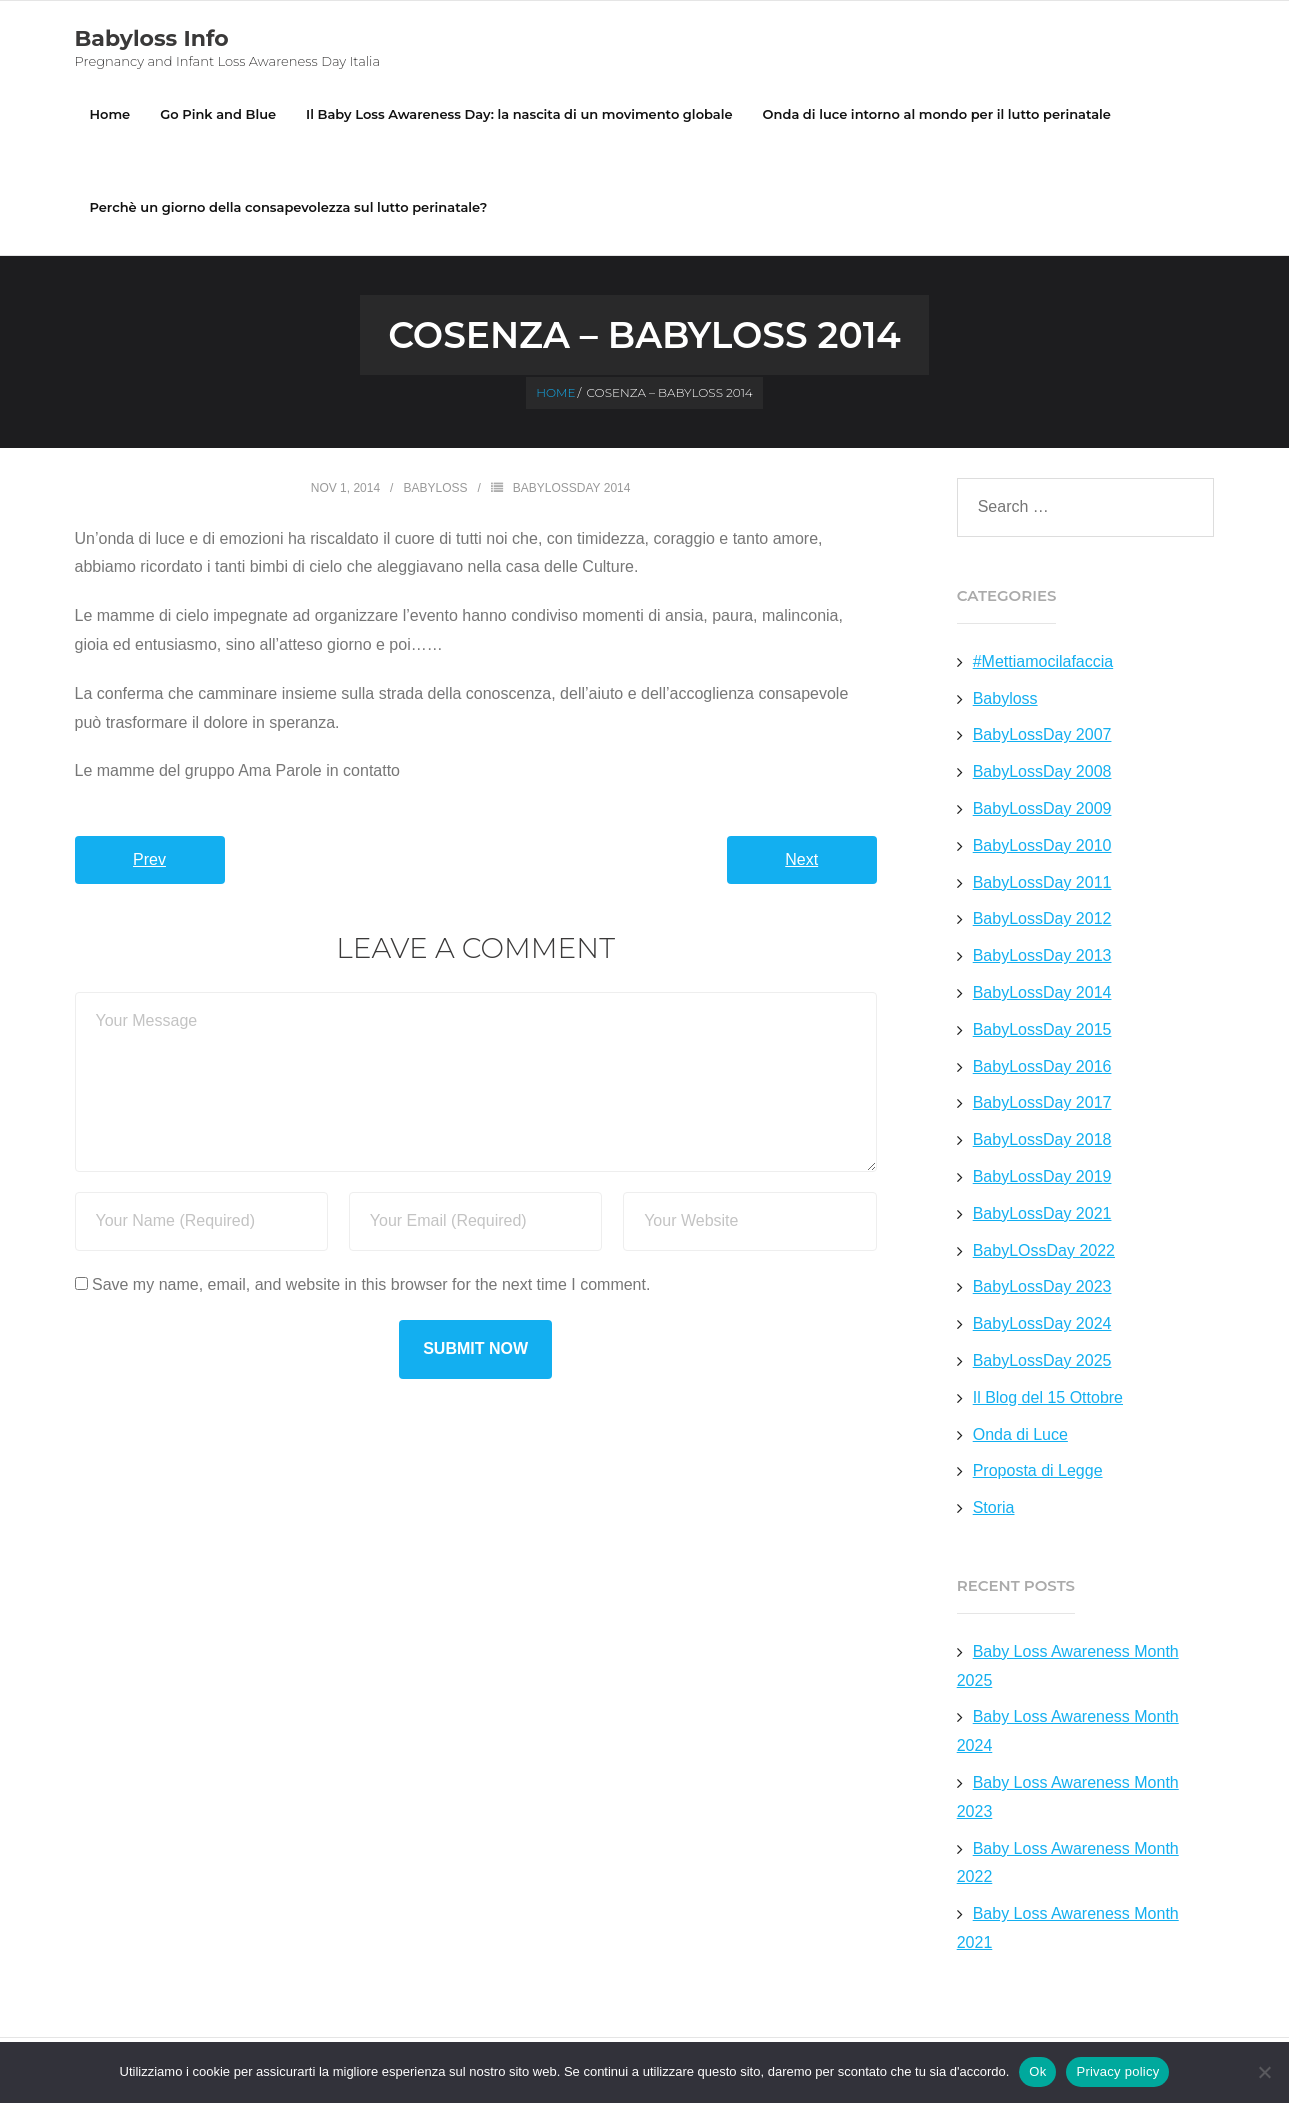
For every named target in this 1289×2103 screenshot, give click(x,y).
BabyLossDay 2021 (1042, 1213)
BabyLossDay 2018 (1042, 1139)
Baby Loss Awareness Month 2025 (1068, 1666)
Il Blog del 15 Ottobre (1048, 1397)
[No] (1264, 2072)
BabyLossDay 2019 (1042, 1176)
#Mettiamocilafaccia (1043, 661)
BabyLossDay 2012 (1042, 918)
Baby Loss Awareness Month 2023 (1068, 1797)
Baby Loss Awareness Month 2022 (1068, 1863)
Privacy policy (1117, 2071)
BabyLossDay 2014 (572, 488)
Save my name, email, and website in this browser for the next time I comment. (371, 1284)
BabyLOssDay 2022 (1044, 1250)
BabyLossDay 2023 (1042, 1286)
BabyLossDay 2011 (1042, 882)
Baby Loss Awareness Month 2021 (1068, 1928)
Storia (994, 1507)
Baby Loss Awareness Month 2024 (1068, 1731)
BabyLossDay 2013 (1042, 955)
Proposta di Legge (1038, 1470)
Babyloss (435, 488)
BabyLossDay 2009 (1042, 808)
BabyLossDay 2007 (1042, 734)
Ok (1037, 2071)
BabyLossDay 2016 (1042, 1066)
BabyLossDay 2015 (1042, 1029)
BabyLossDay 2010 (1042, 845)
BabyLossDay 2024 (1042, 1323)
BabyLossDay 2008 (1042, 771)
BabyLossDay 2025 (1042, 1360)
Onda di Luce (1020, 1434)
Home (110, 114)
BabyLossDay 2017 (1042, 1102)
